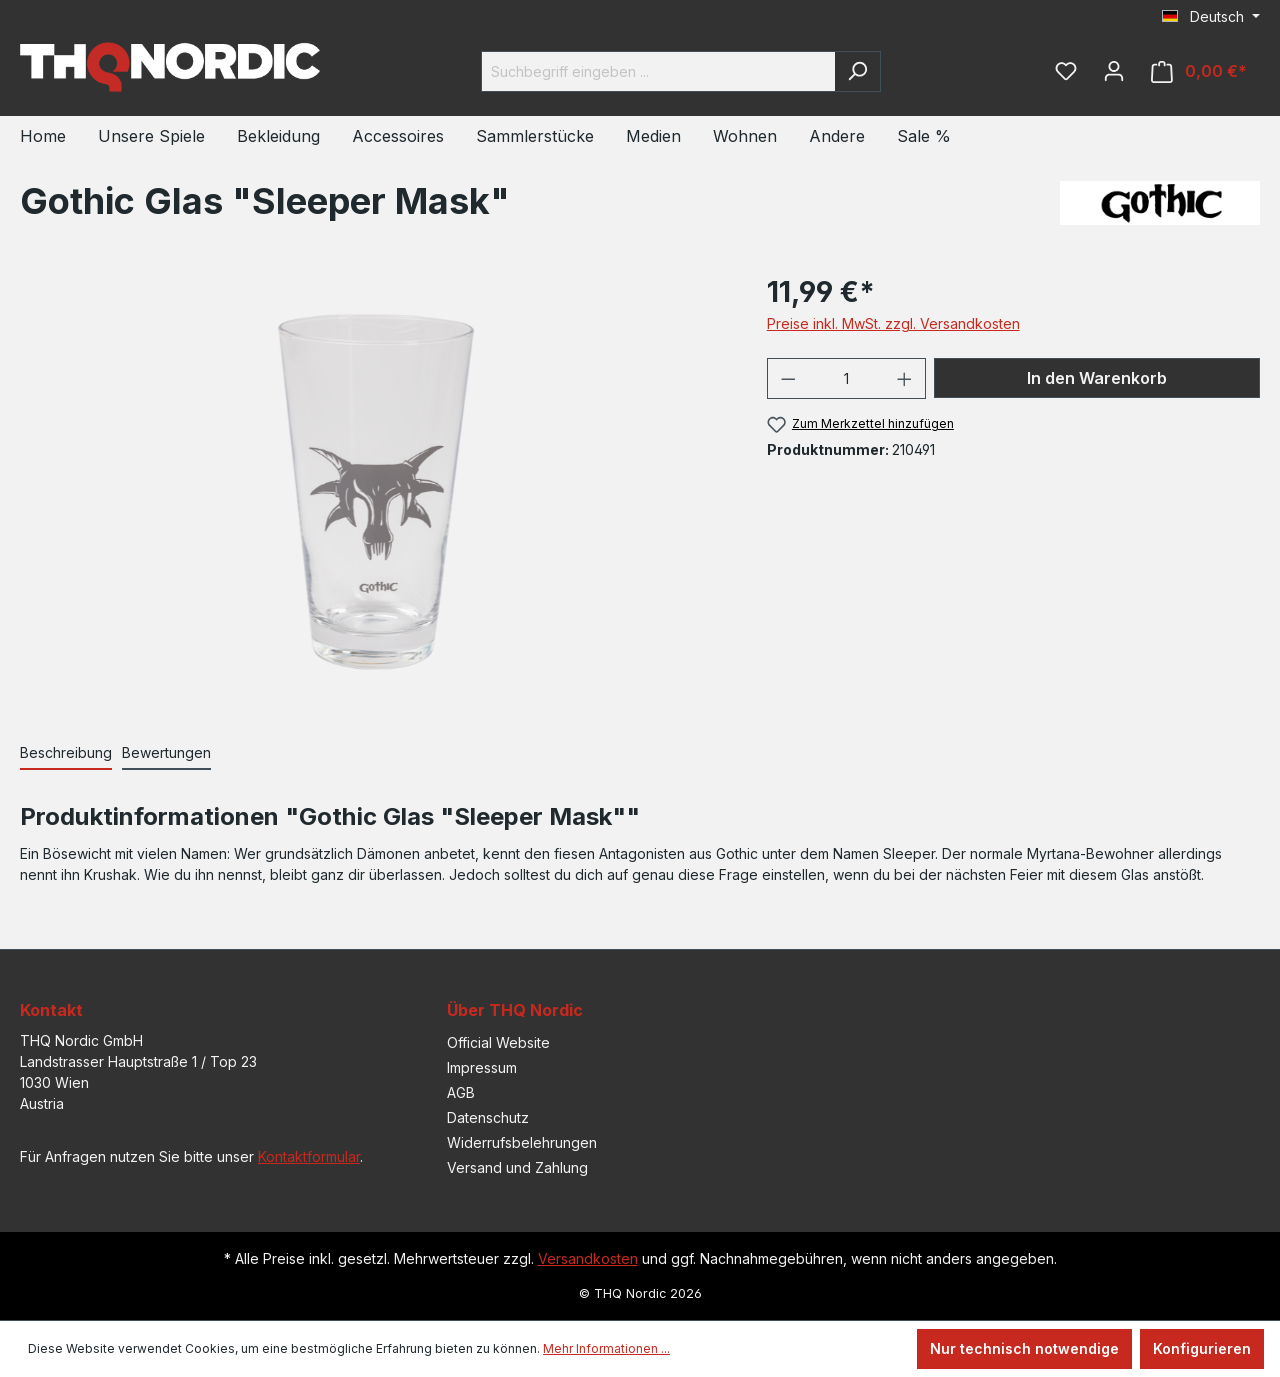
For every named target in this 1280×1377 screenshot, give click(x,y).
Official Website (498, 1042)
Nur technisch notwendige (1024, 1348)
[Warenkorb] (1199, 71)
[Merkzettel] (1066, 71)
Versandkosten (588, 1258)
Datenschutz (488, 1117)
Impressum (482, 1067)
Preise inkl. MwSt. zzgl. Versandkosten (893, 323)
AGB (461, 1092)
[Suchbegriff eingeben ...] (658, 71)
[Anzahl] (846, 378)
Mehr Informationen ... (606, 1348)
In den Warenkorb (1097, 378)
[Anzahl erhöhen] (905, 378)
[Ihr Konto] (1114, 71)
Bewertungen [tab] (166, 752)
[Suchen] (857, 71)
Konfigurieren (1202, 1348)
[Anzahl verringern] (788, 378)
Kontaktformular (309, 1156)
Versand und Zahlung (517, 1167)
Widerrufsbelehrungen (522, 1142)
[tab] (66, 753)
